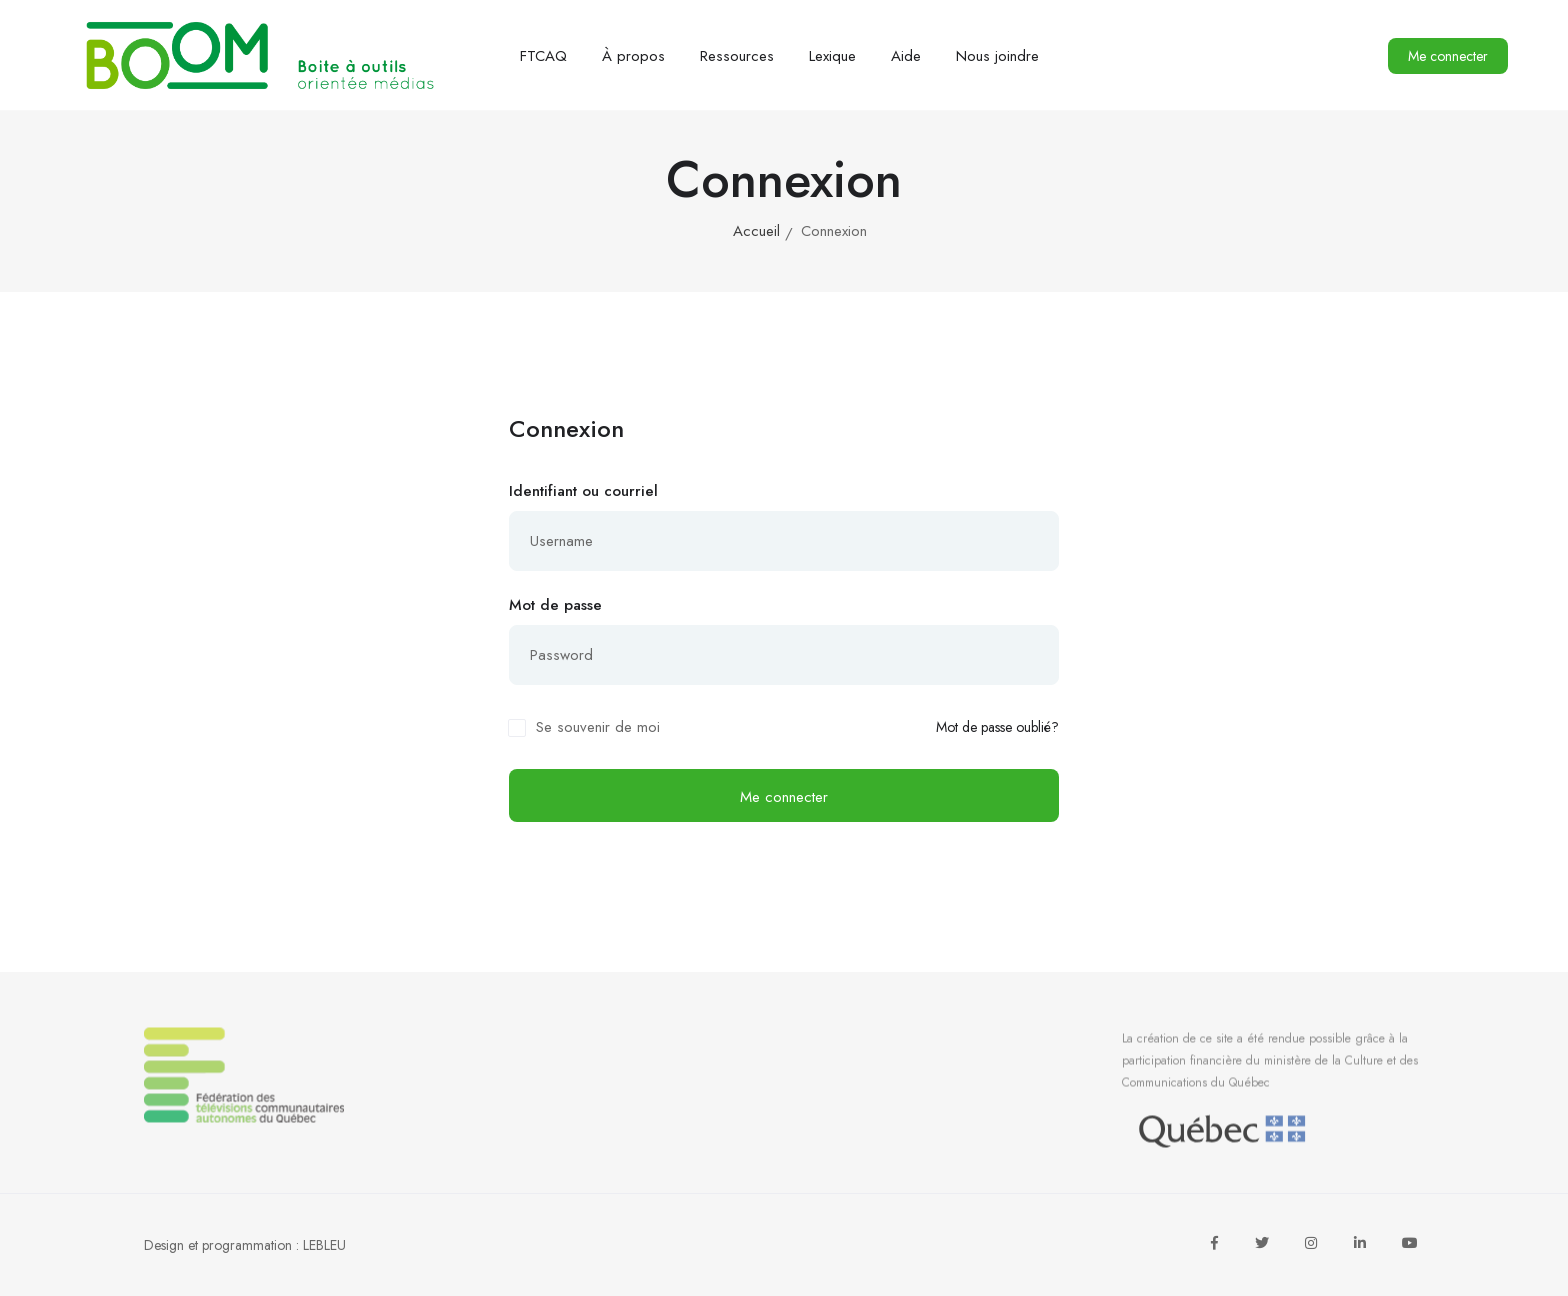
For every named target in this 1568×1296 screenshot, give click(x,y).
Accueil (756, 231)
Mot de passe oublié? (997, 727)
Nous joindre (997, 56)
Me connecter (1448, 56)
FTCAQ (543, 56)
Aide (906, 56)
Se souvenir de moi (598, 727)
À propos (633, 56)
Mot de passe (555, 605)
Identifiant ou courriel (583, 491)
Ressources (737, 56)
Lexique (832, 56)
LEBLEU (324, 1245)
